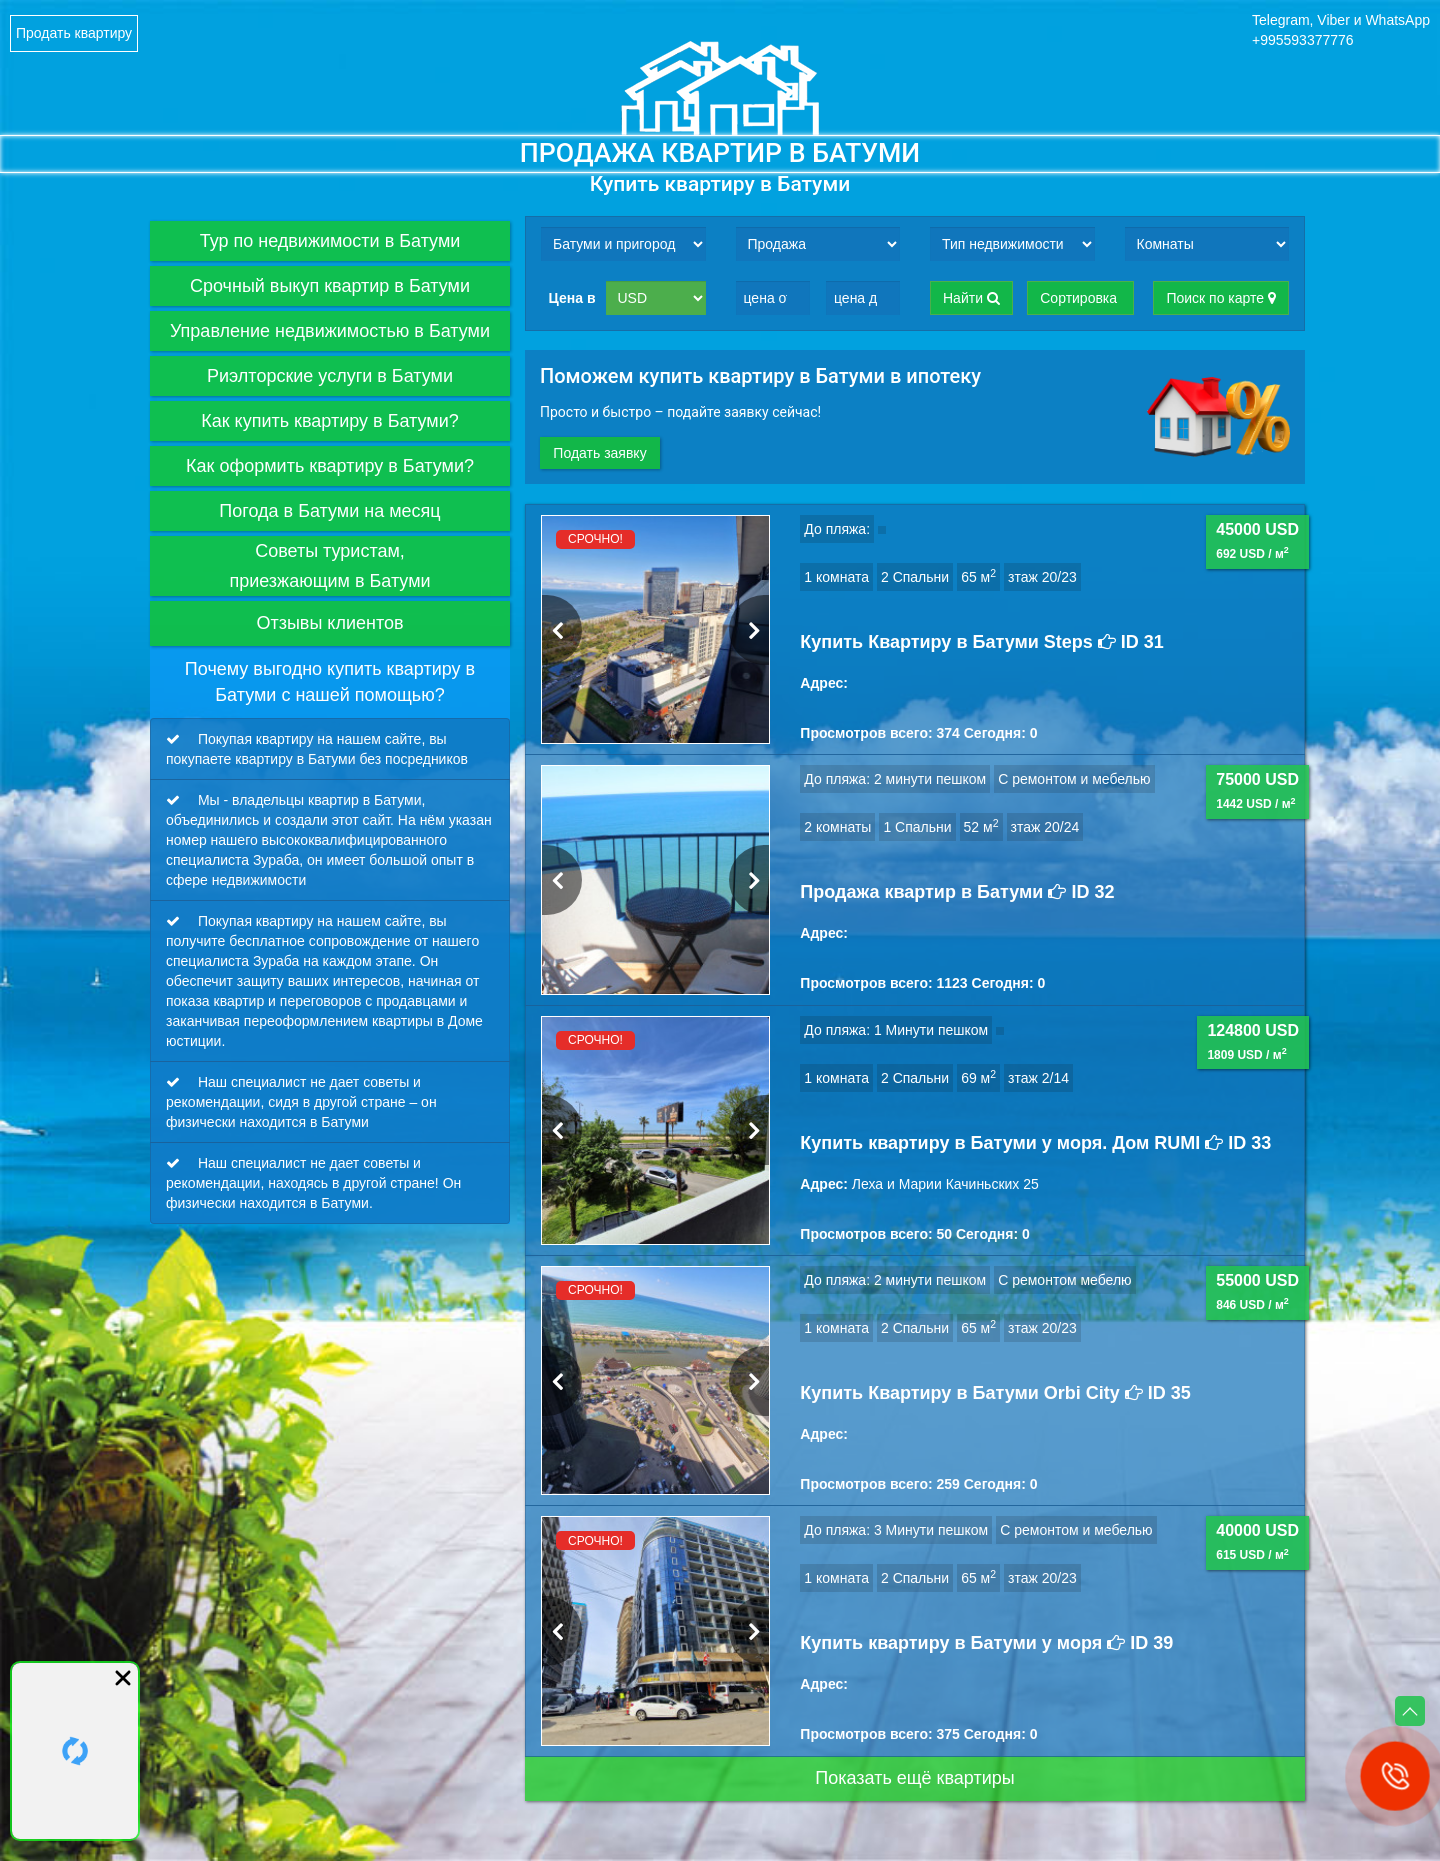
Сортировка (1080, 298)
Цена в (572, 298)
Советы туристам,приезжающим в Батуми (369, 566)
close (123, 1678)
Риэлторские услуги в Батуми (358, 376)
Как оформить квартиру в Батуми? (348, 466)
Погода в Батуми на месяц (364, 511)
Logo (720, 87)
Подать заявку (606, 453)
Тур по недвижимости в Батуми (318, 241)
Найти (971, 298)
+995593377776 (1303, 40)
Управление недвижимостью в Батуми (340, 331)
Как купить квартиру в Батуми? (355, 421)
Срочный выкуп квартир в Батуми (350, 286)
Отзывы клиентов (383, 623)
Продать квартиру (74, 33)
